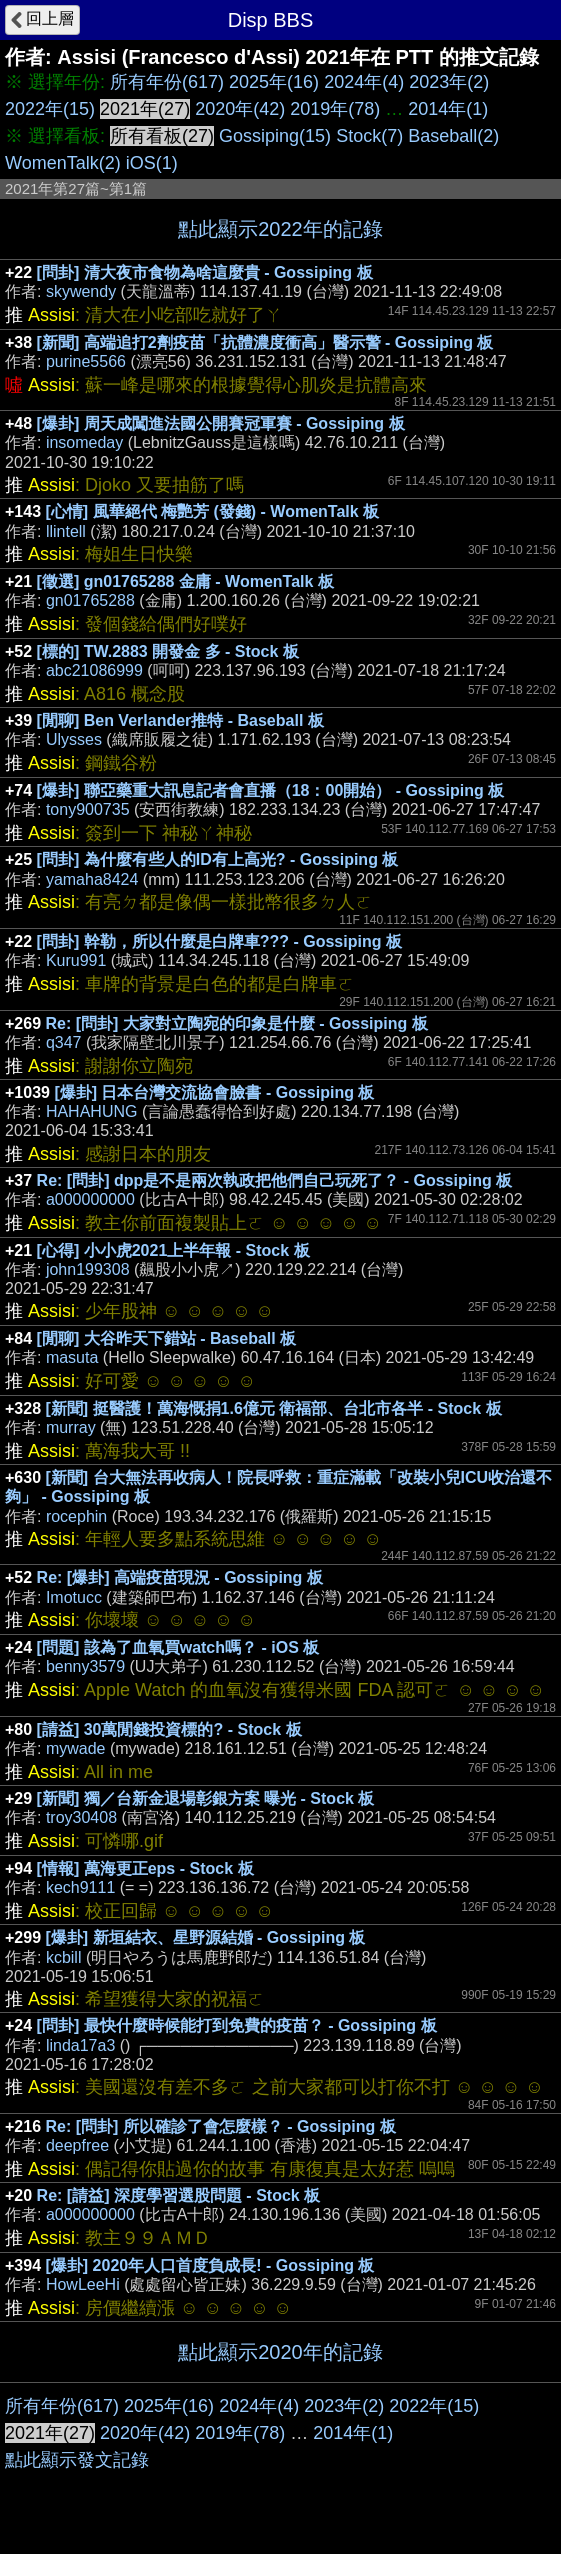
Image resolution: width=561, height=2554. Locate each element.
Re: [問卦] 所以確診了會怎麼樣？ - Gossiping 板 (221, 2126)
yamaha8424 (92, 879)
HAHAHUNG (92, 1111)
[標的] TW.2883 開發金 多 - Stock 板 (168, 651)
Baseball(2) (453, 136)
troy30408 (81, 1817)
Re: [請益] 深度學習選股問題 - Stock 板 (179, 2195)
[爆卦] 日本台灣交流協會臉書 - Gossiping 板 (214, 1092)
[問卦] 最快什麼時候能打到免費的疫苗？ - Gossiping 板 (237, 2025)
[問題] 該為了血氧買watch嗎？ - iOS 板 (178, 1647)
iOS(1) (152, 163)
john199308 (88, 1269)
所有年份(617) (167, 82)
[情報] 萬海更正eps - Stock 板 (145, 1868)
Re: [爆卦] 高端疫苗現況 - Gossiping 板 (180, 1577)
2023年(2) (449, 82)
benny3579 (85, 1666)
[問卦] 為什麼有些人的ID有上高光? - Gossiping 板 (218, 859)
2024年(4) (364, 82)
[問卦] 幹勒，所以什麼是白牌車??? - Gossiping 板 (219, 941)
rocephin (76, 1516)
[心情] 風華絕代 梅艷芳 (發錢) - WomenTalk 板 (213, 511)
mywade (76, 1748)
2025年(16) (274, 82)
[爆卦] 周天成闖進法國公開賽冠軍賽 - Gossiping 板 (221, 423)
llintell (66, 531)
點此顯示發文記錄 (77, 2460)
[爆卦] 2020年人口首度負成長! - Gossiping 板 (210, 2265)
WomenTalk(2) (63, 163)
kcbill (64, 1957)
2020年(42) (240, 109)
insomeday (84, 442)
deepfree (77, 2145)
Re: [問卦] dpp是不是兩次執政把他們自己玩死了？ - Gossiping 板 (275, 1180)
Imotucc (74, 1597)
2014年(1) (448, 109)
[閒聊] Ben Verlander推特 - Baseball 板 (180, 720)
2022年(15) (50, 109)
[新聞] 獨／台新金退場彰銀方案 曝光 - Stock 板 (206, 1798)
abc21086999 (94, 670)
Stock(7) (369, 136)
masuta (72, 1357)
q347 (64, 1042)
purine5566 (86, 361)
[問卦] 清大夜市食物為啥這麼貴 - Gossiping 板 (205, 272)
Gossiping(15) (275, 136)
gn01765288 (90, 600)
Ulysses (74, 739)
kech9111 (80, 1887)
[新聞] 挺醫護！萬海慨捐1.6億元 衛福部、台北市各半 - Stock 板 (274, 1408)
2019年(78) (335, 109)
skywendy (81, 291)
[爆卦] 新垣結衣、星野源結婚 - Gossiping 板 (206, 1937)
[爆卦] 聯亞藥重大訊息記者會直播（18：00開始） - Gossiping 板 (271, 790)
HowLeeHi (83, 2284)
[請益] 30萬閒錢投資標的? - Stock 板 (169, 1729)
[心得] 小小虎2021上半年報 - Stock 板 (173, 1250)
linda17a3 (80, 2045)
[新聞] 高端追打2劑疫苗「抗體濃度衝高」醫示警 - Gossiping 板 (265, 342)
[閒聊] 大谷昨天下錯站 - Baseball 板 (167, 1338)
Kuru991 (76, 960)
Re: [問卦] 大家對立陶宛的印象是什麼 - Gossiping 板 (237, 1023)
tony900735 (88, 809)
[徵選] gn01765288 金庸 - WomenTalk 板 (185, 581)
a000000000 (90, 1199)
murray (71, 1427)
